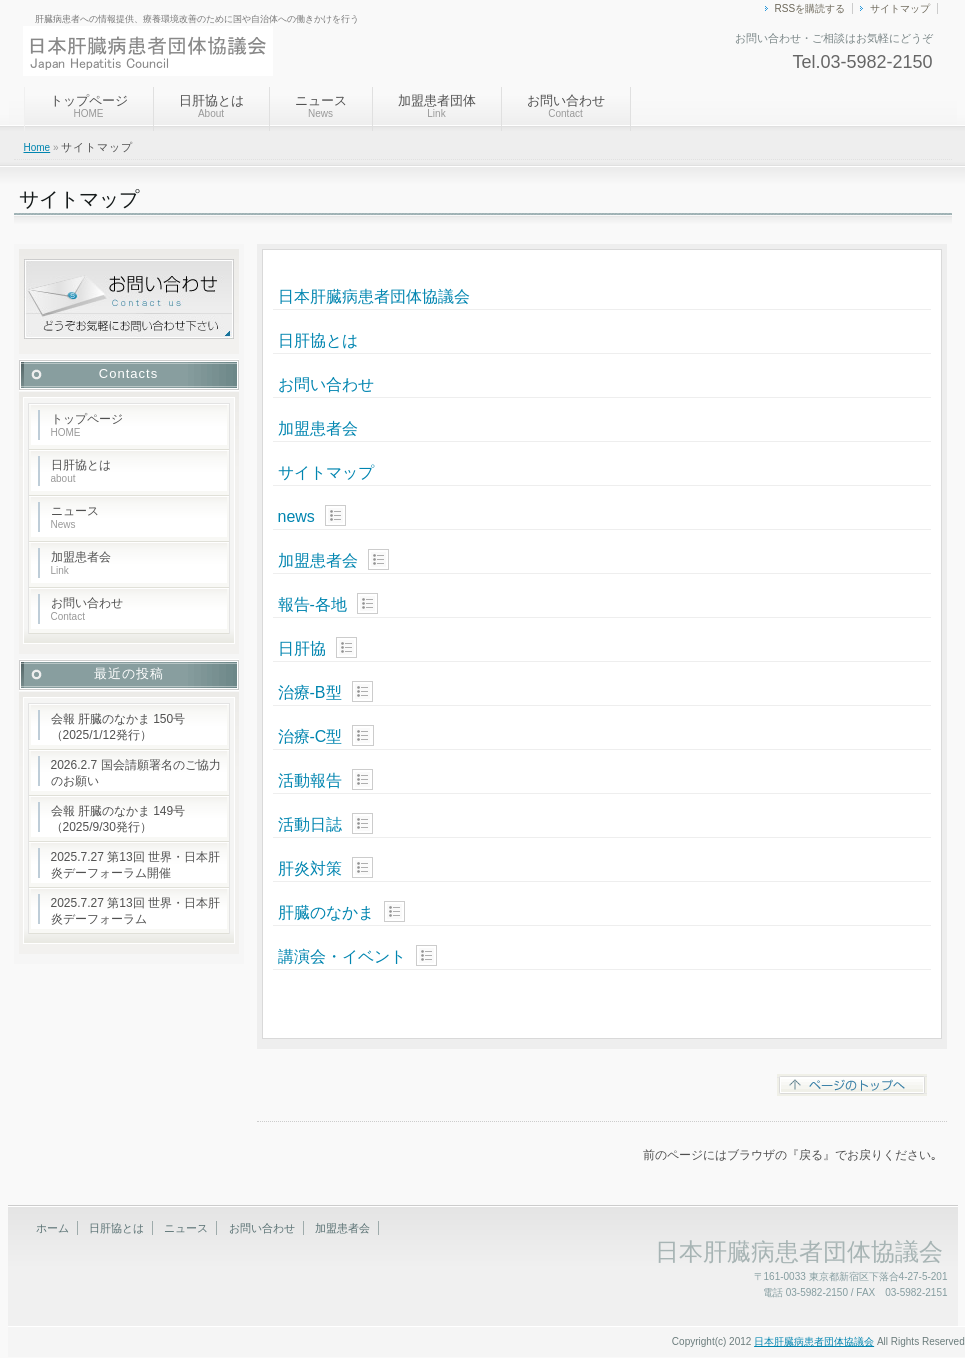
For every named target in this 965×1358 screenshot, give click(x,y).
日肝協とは (211, 106)
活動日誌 (310, 824)
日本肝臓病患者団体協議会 (374, 296)
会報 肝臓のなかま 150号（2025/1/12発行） (118, 727)
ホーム (52, 1228)
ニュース (321, 106)
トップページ (89, 106)
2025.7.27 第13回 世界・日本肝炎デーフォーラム (135, 911)
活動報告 (310, 780)
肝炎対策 (310, 868)
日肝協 (302, 648)
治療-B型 (310, 692)
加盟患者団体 (437, 106)
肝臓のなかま (326, 912)
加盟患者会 (318, 428)
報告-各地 (312, 604)
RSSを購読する (810, 8)
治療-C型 (310, 736)
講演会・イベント (342, 956)
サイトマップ (900, 8)
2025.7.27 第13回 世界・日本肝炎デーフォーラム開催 (135, 865)
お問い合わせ (566, 106)
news (296, 516)
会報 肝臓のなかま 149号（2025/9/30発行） (118, 819)
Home (37, 147)
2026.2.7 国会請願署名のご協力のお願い (136, 773)
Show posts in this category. (335, 515)
